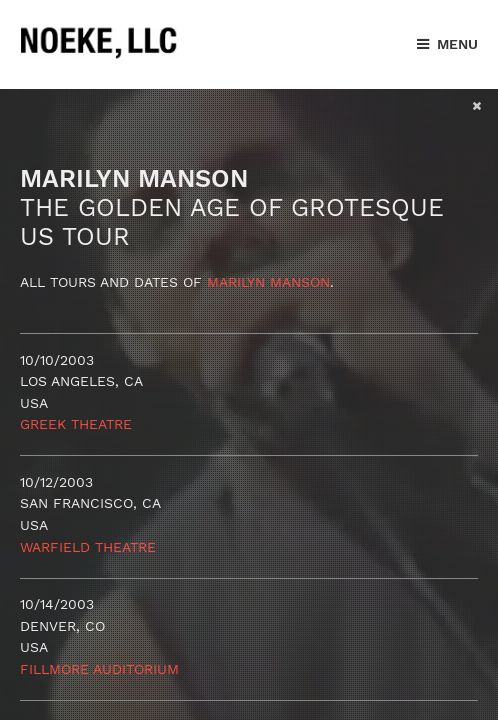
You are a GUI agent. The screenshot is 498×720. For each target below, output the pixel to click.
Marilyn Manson (268, 282)
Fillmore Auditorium (99, 669)
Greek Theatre (76, 424)
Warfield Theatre (88, 547)
